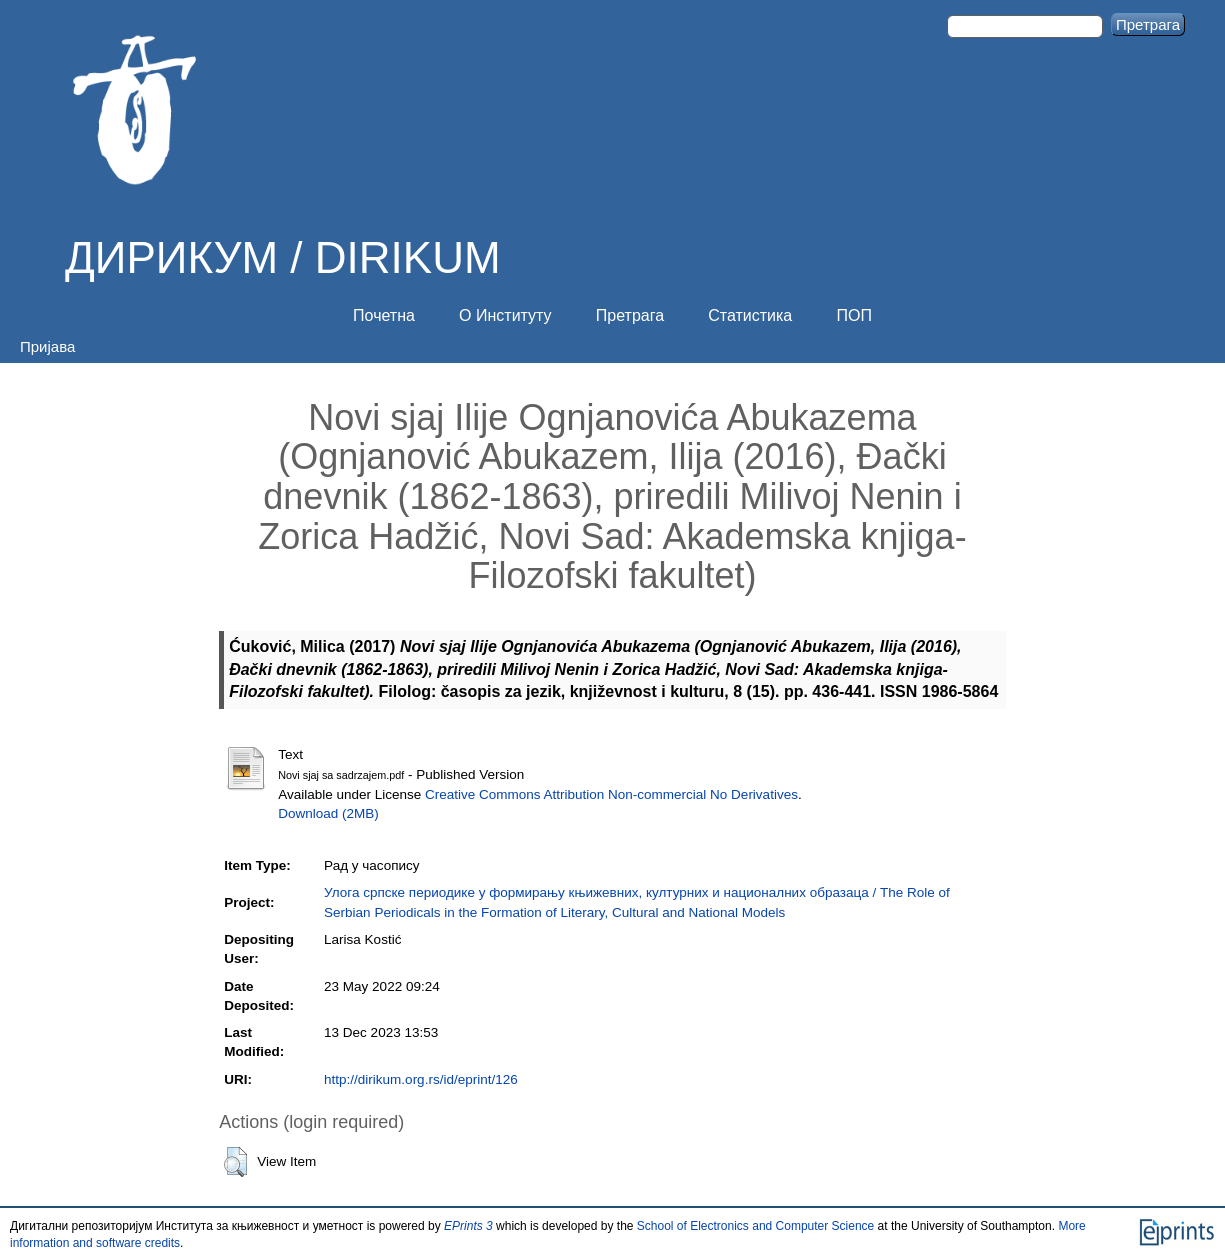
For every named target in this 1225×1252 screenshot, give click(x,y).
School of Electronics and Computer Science (755, 1226)
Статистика (750, 315)
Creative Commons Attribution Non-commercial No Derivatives (611, 794)
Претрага (630, 315)
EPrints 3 (468, 1226)
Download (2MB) (328, 813)
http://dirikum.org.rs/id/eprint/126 (421, 1079)
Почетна (384, 315)
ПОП (853, 315)
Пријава (47, 346)
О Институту (505, 315)
